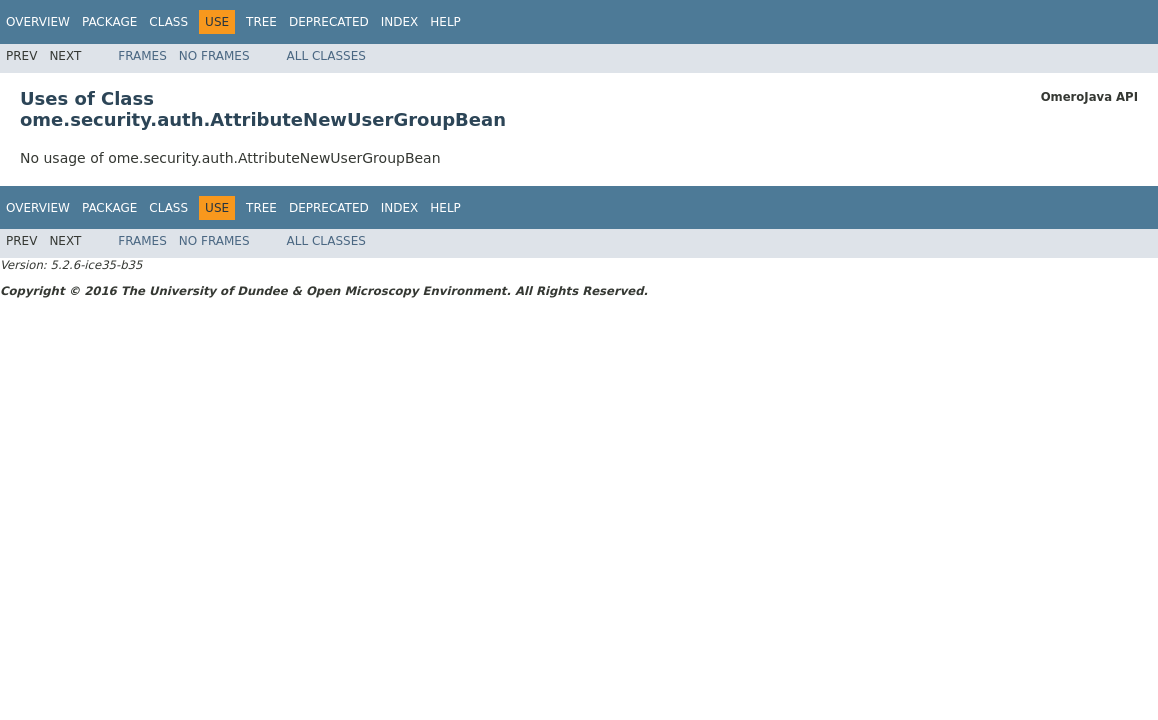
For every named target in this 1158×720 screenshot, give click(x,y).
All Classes (326, 56)
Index (400, 22)
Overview (38, 22)
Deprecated (329, 22)
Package (109, 22)
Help (445, 22)
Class (168, 22)
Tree (261, 22)
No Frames (214, 56)
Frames (142, 56)
